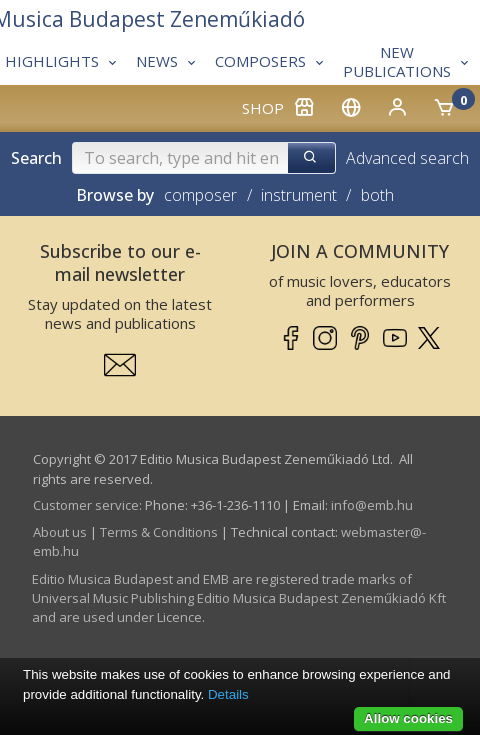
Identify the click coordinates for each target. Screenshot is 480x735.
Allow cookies (408, 718)
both (377, 195)
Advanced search (407, 158)
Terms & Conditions (159, 532)
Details (228, 694)
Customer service (86, 505)
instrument (299, 195)
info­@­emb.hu (372, 505)
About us (60, 532)
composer (200, 195)
